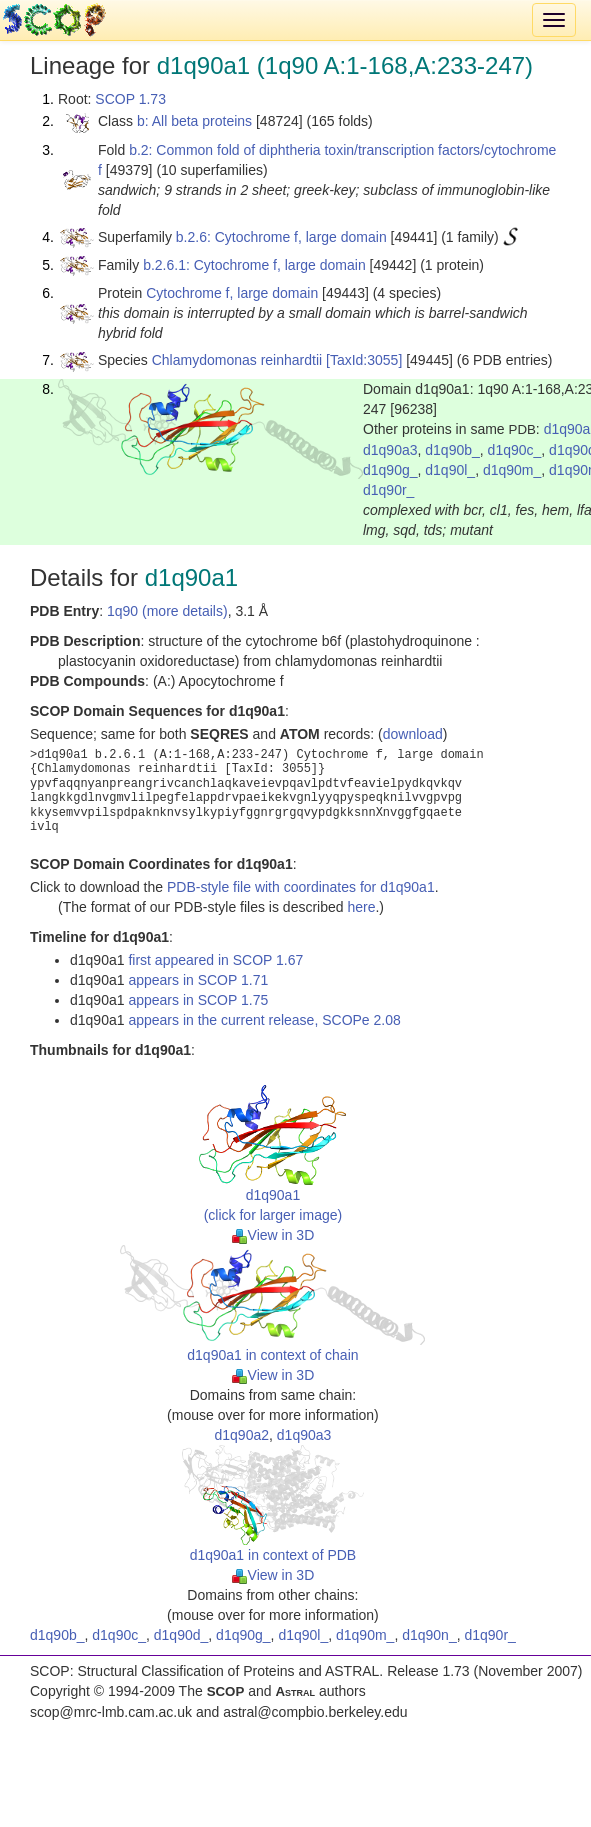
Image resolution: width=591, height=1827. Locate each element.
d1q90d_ (181, 1635)
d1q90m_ (512, 470)
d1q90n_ (429, 1635)
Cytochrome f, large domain (232, 293)
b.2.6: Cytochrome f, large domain (281, 237)
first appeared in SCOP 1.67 (215, 960)
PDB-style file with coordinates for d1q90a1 (301, 887)
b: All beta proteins (194, 121)
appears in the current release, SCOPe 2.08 (264, 1020)
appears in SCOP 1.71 (198, 980)
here (361, 907)
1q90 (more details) (167, 611)
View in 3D (273, 1235)
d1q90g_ (390, 470)
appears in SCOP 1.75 (198, 1000)
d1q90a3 (390, 450)
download (413, 734)
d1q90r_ (388, 490)
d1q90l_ (450, 470)
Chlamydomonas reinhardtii (237, 360)
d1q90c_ (515, 450)
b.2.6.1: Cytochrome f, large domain (254, 265)
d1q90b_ (452, 450)
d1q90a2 (242, 1435)
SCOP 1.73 (130, 99)
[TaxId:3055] (364, 360)
